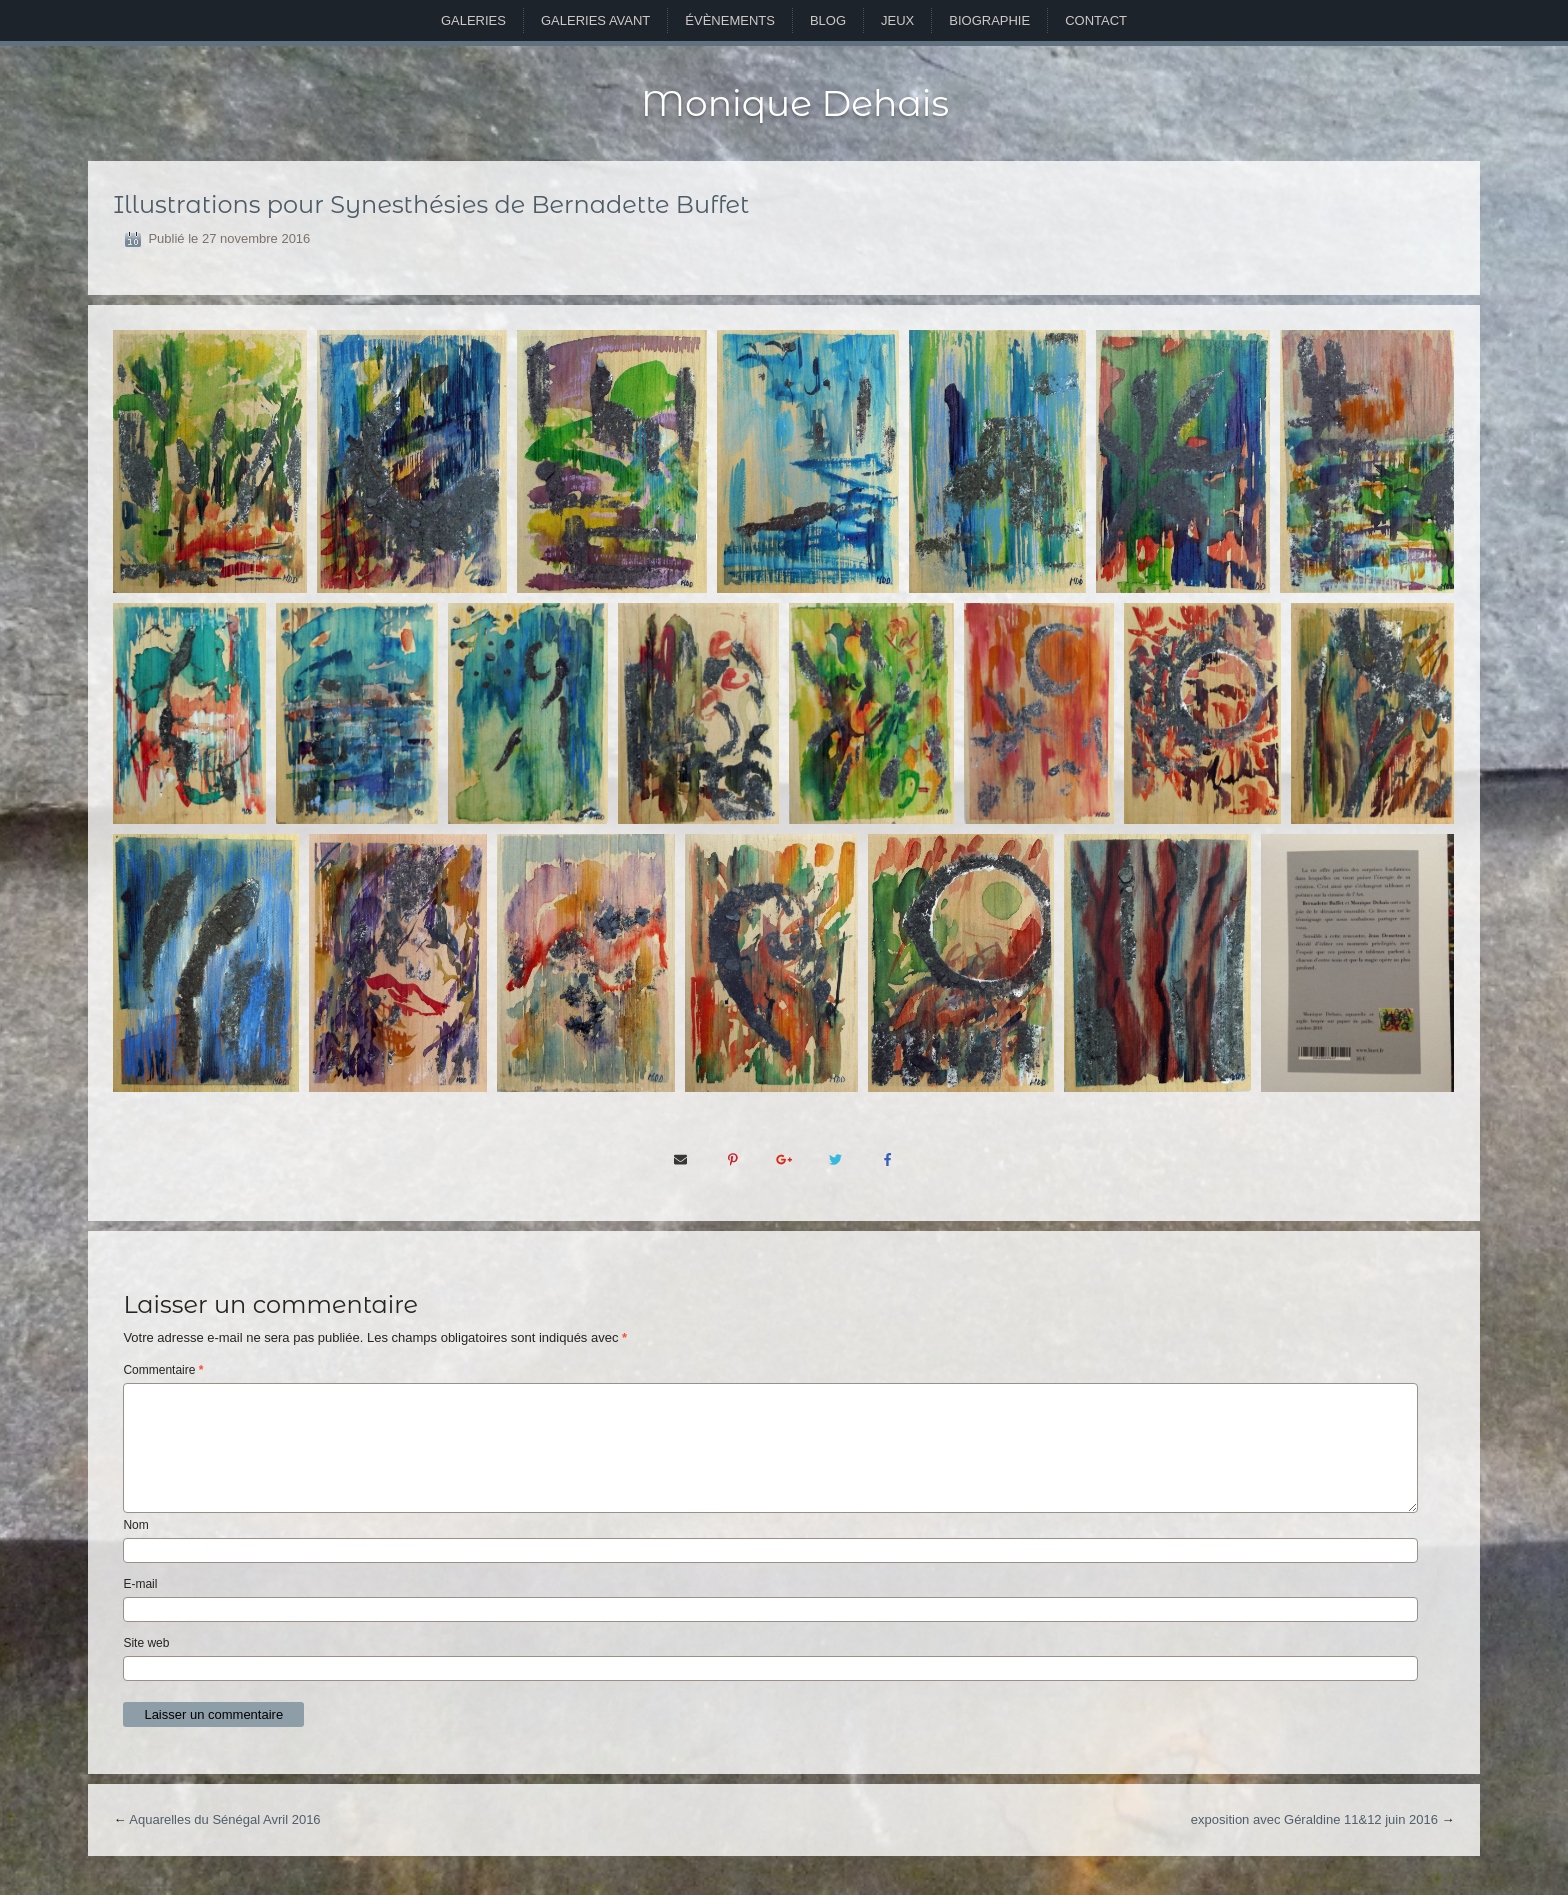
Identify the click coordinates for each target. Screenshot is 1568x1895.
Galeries (473, 20)
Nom (135, 1525)
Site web (146, 1643)
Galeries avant (595, 20)
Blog (828, 20)
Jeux (897, 20)
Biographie (989, 20)
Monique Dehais (795, 103)
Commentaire (163, 1370)
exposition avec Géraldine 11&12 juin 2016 (1314, 1819)
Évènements (730, 20)
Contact (1096, 20)
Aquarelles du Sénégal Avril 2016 (224, 1819)
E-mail (140, 1584)
